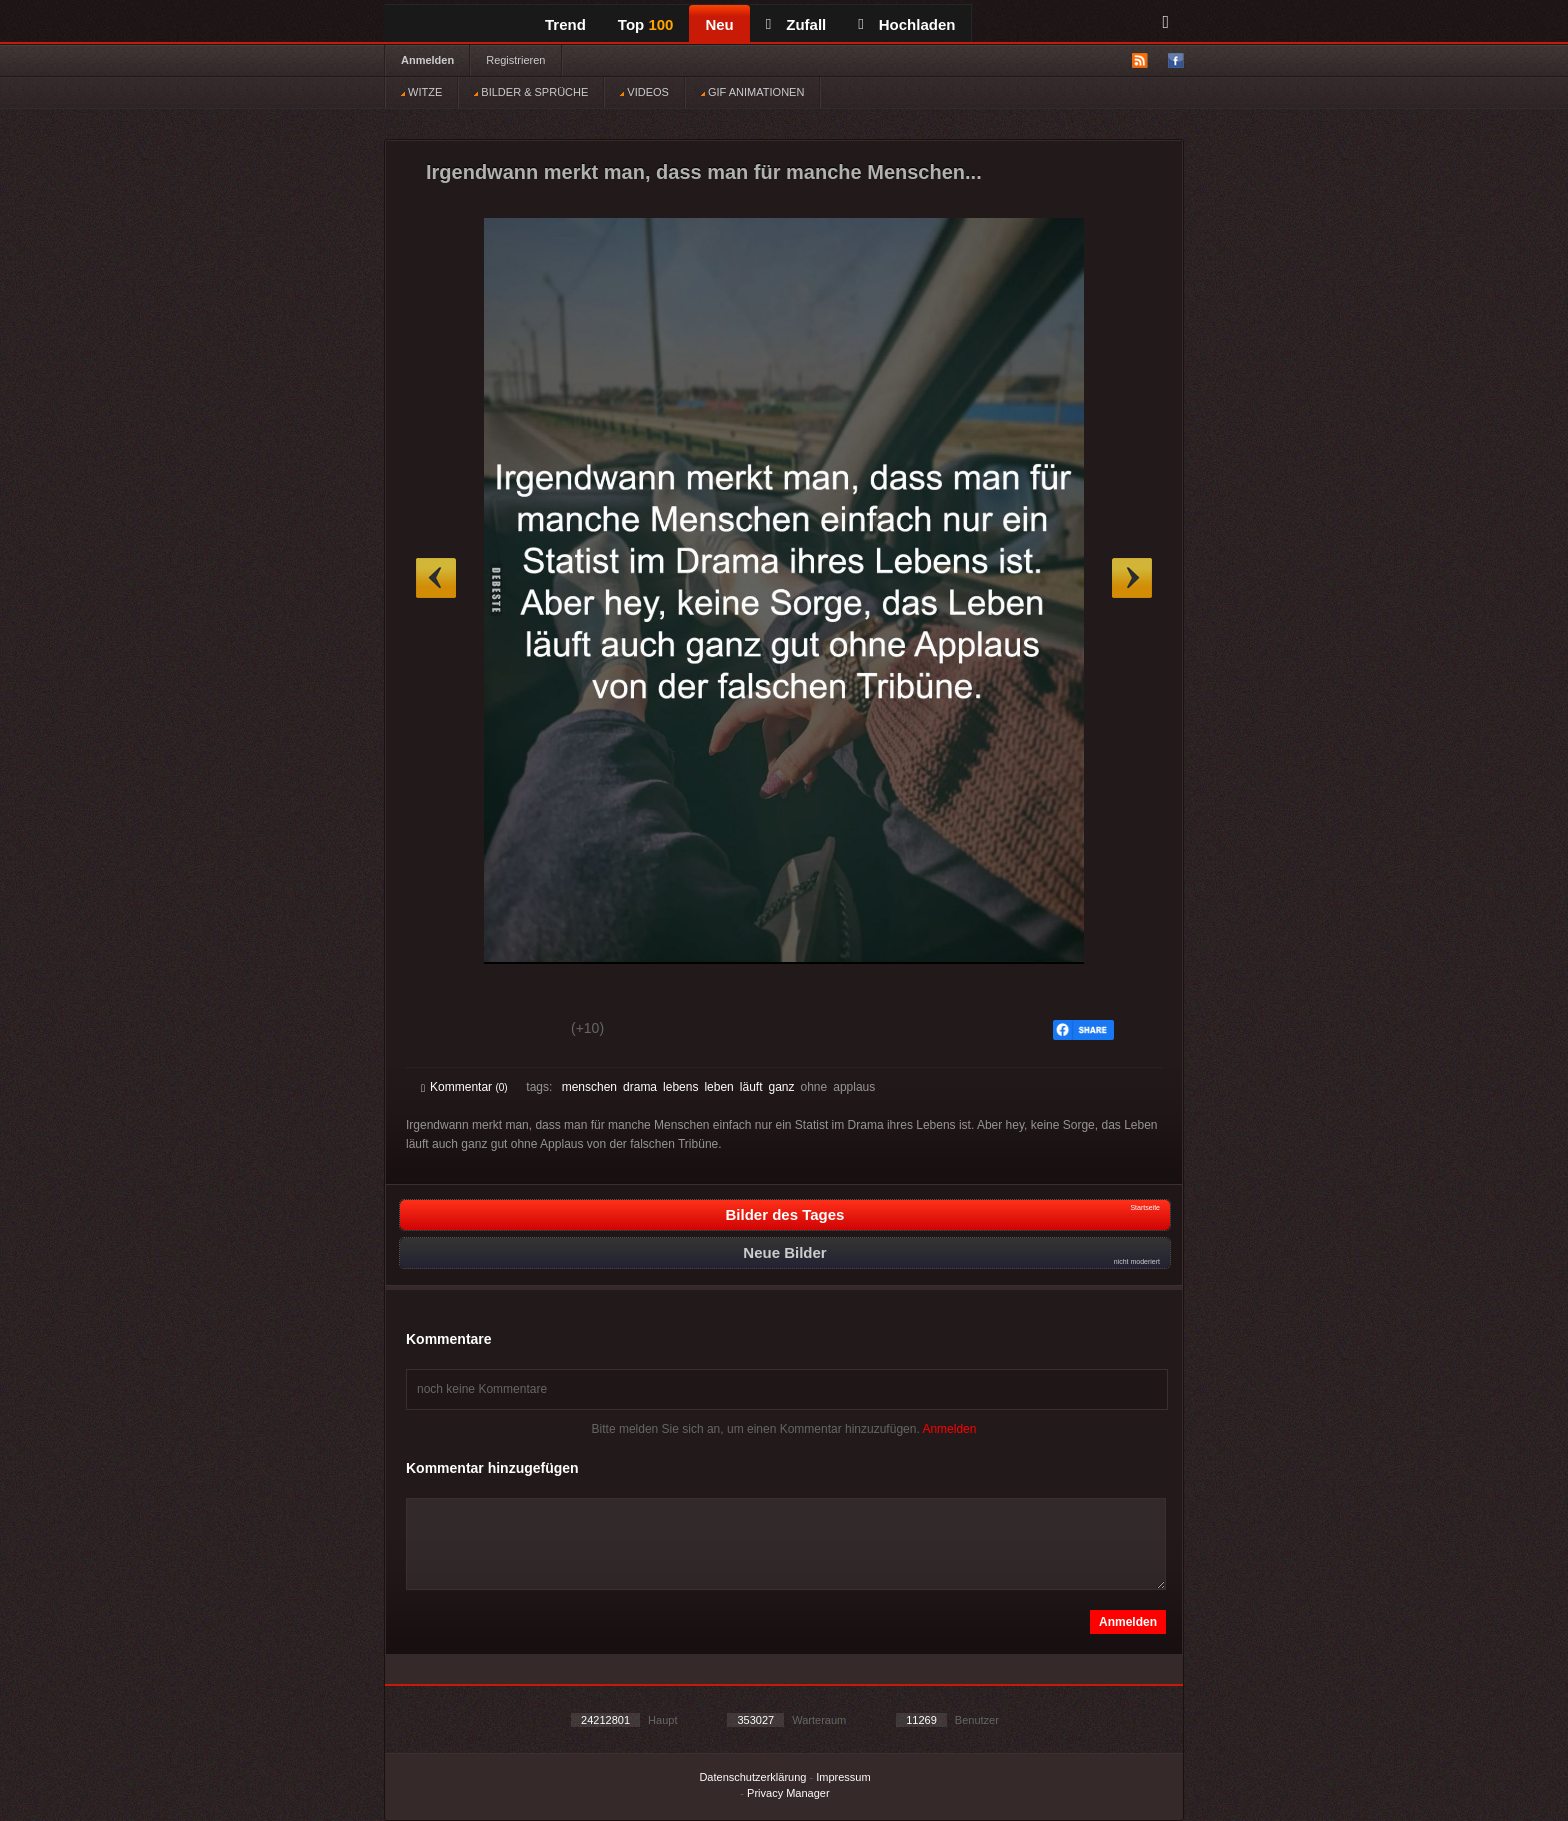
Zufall (796, 24)
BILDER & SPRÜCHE (531, 92)
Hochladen (906, 24)
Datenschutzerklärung (752, 1777)
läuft (751, 1087)
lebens (680, 1087)
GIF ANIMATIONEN (752, 92)
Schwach (518, 1031)
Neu (719, 24)
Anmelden (427, 60)
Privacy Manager (788, 1793)
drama (640, 1087)
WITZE (421, 92)
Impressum (843, 1777)
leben (718, 1087)
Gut (443, 1031)
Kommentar (464, 1087)
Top (646, 24)
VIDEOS (644, 92)
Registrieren (515, 60)
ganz (781, 1087)
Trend (565, 24)
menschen (589, 1087)
